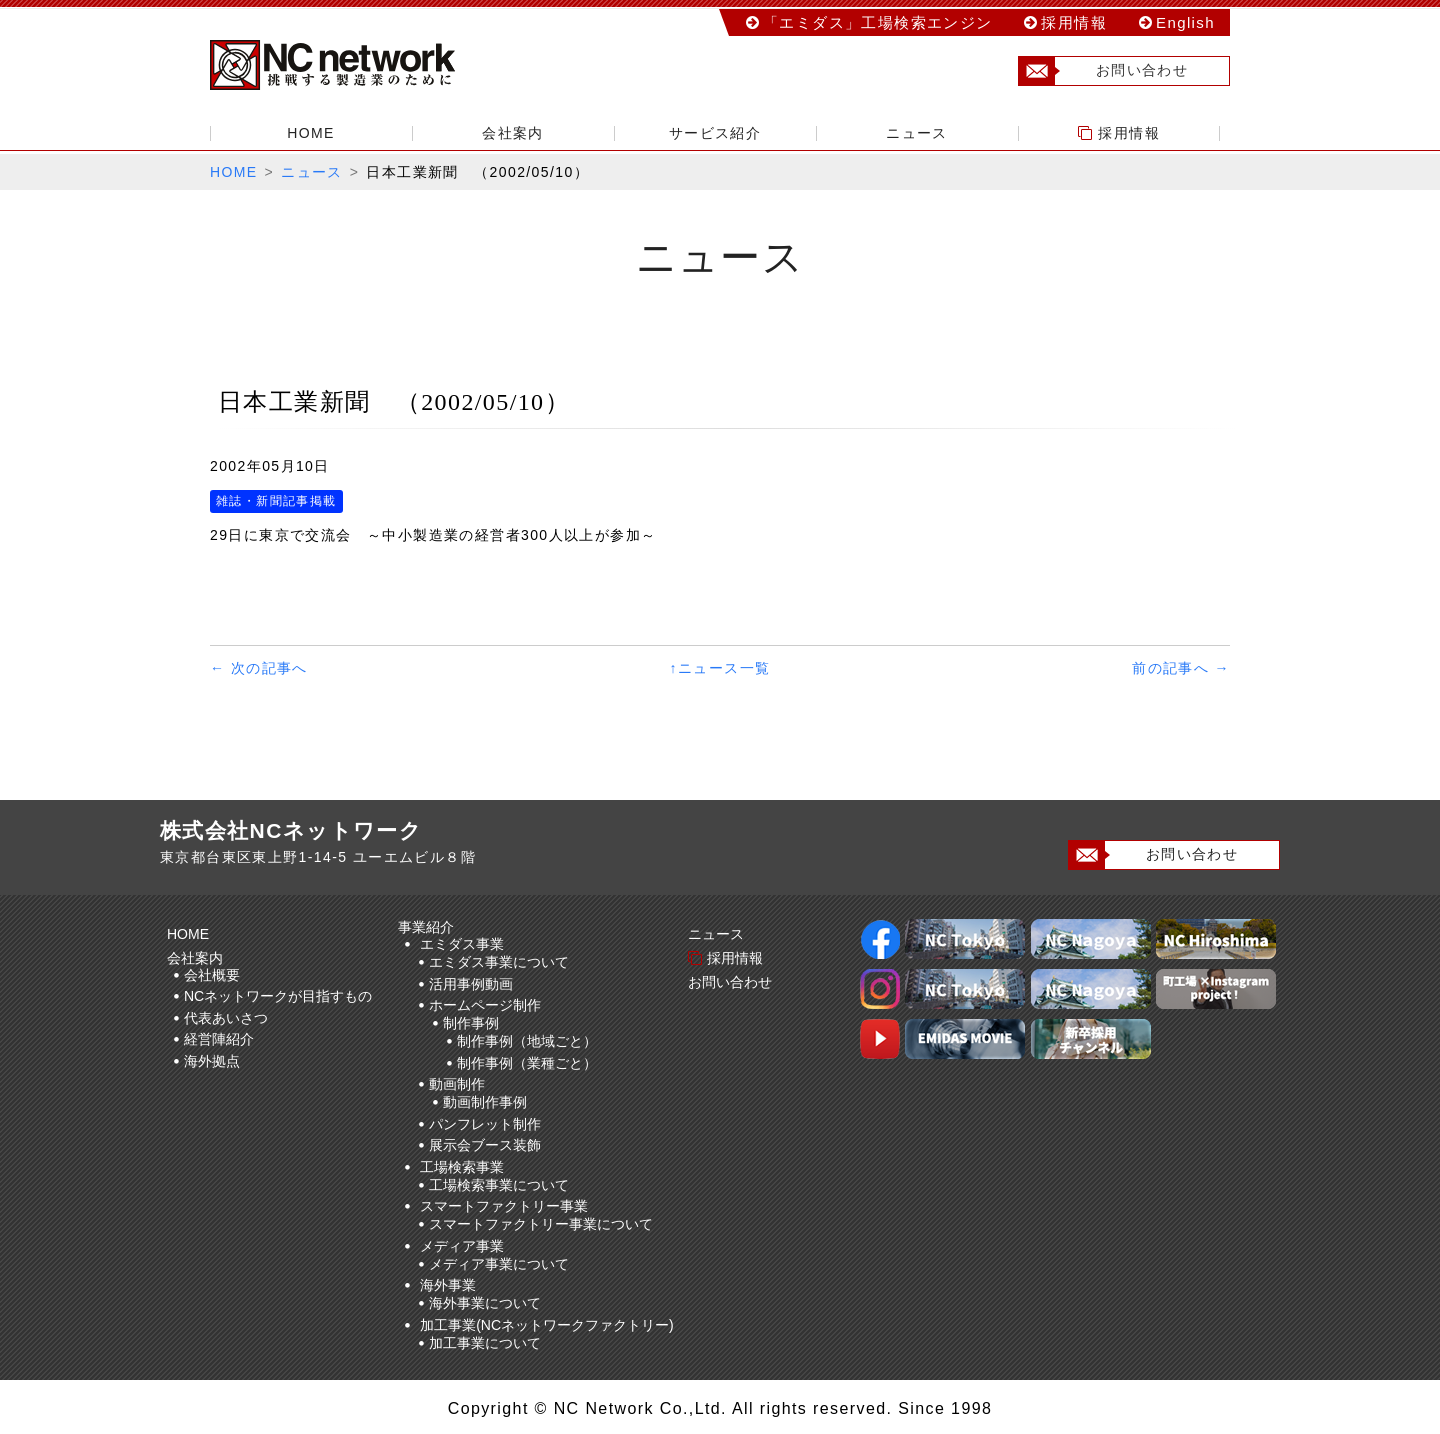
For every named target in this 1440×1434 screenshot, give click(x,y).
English (1185, 22)
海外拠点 (212, 1061)
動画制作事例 (485, 1102)
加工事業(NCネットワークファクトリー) (547, 1325)
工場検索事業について (499, 1185)
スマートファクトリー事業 (504, 1206)
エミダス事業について (499, 962)
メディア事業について (499, 1264)
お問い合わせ (1103, 71)
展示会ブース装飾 (485, 1145)
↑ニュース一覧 (720, 668)
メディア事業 (462, 1246)
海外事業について (485, 1303)
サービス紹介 (715, 133)
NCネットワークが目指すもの (278, 996)
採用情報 (1074, 22)
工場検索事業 (462, 1167)
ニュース (917, 133)
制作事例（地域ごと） (527, 1041)
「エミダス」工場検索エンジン (878, 22)
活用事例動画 (471, 984)
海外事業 (448, 1285)
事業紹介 (429, 927)
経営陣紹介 (219, 1039)
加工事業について (485, 1343)
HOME (311, 133)
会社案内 (513, 133)
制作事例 (471, 1023)
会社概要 (212, 975)
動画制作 (457, 1084)
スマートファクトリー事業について (541, 1224)
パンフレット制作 (485, 1124)
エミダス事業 (462, 944)
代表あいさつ (226, 1018)
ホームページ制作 (485, 1005)
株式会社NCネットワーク (350, 65)
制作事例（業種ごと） (527, 1063)
